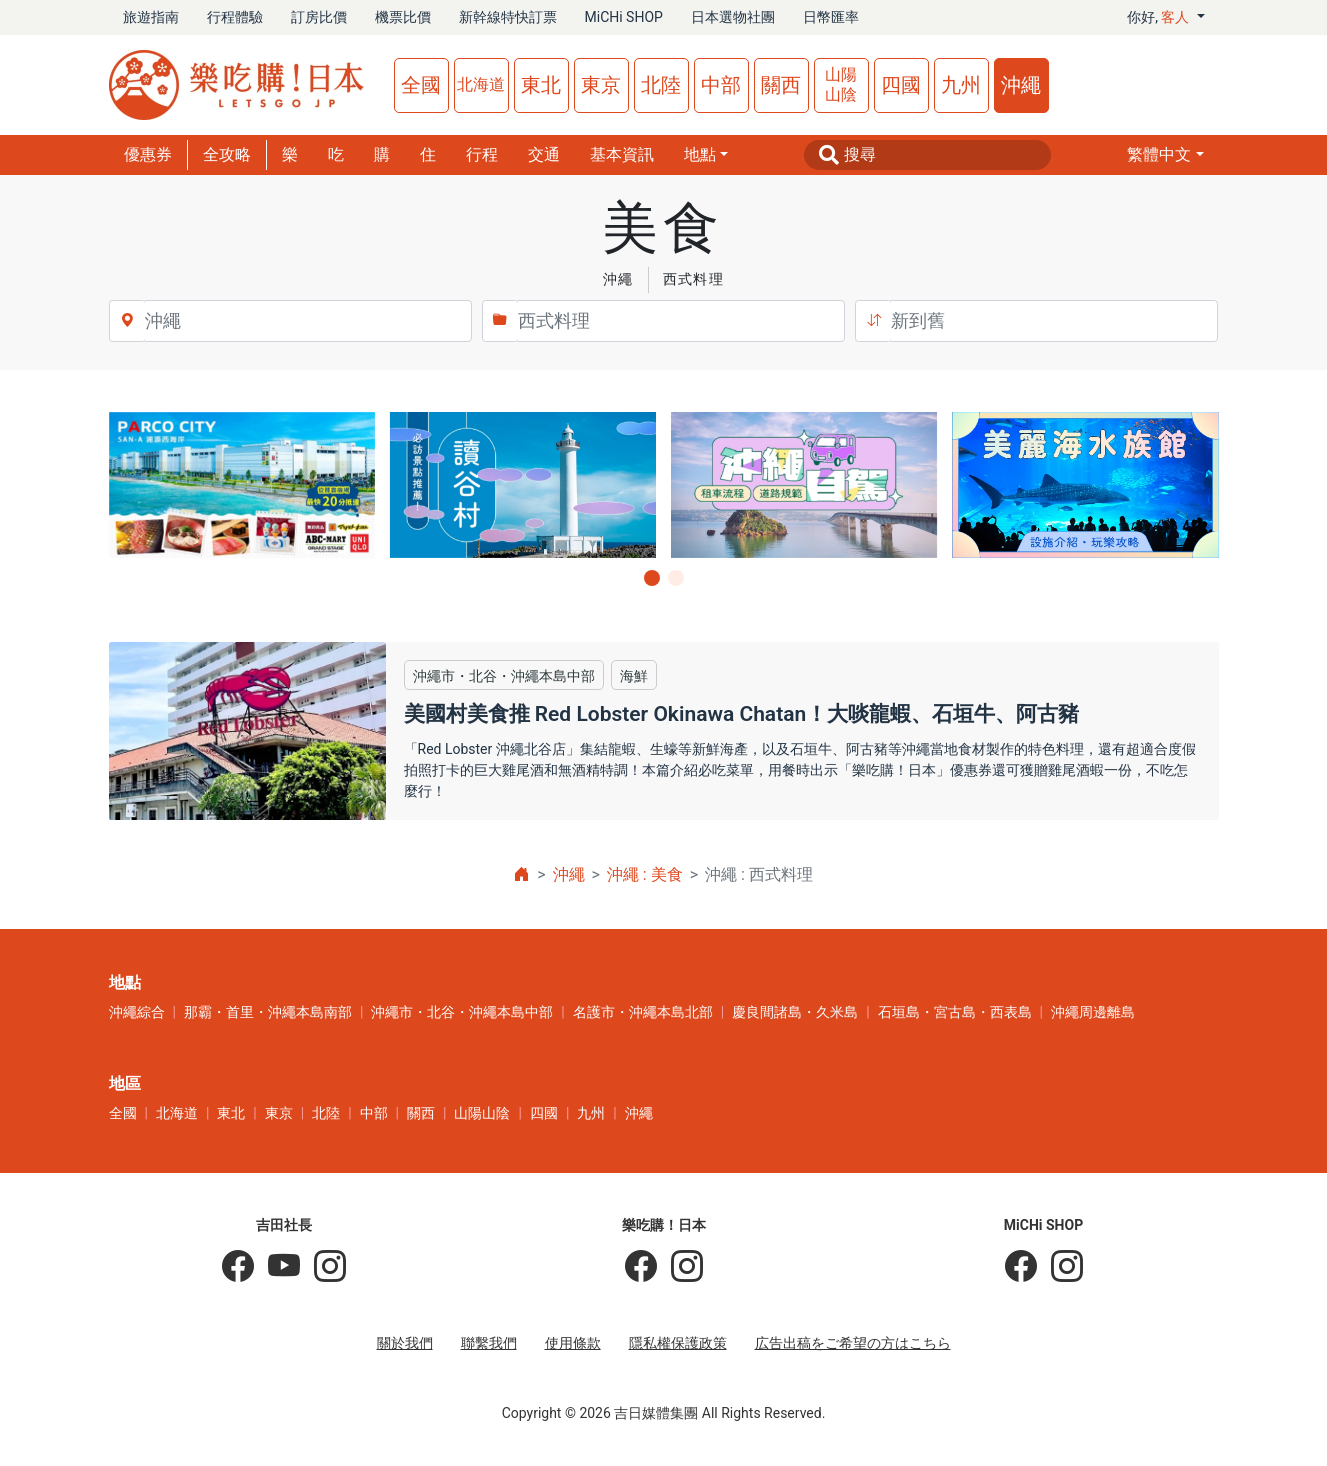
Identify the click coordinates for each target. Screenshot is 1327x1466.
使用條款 (573, 1343)
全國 (421, 85)
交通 (544, 154)
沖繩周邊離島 (1093, 1012)
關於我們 (405, 1343)
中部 (721, 85)
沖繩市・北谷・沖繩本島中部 (462, 1012)
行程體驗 (235, 17)
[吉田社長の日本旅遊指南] (238, 1267)
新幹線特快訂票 (508, 17)
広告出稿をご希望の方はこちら (853, 1343)
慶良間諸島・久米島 (795, 1012)
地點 (700, 154)
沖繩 (1021, 85)
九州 (961, 85)
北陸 (661, 85)
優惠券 (148, 154)
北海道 (481, 84)
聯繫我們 (489, 1343)
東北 (541, 85)
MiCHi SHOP (624, 17)
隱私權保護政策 (678, 1343)
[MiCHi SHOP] (1021, 1267)
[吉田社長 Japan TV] (277, 1267)
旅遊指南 (151, 17)
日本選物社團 (733, 17)
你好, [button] (1160, 17)
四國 (901, 85)
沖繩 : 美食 (645, 874)
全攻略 (227, 154)
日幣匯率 (831, 17)
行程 (482, 154)
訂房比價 (319, 17)
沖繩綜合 (137, 1012)
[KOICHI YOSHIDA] (323, 1267)
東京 (601, 85)
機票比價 (403, 17)
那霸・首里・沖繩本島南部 (268, 1012)
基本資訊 (622, 154)
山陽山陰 (841, 84)
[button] (1165, 155)
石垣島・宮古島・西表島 (955, 1012)
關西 (781, 85)
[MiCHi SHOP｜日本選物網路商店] (1060, 1267)
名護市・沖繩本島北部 (643, 1012)
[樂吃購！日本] (641, 1267)
